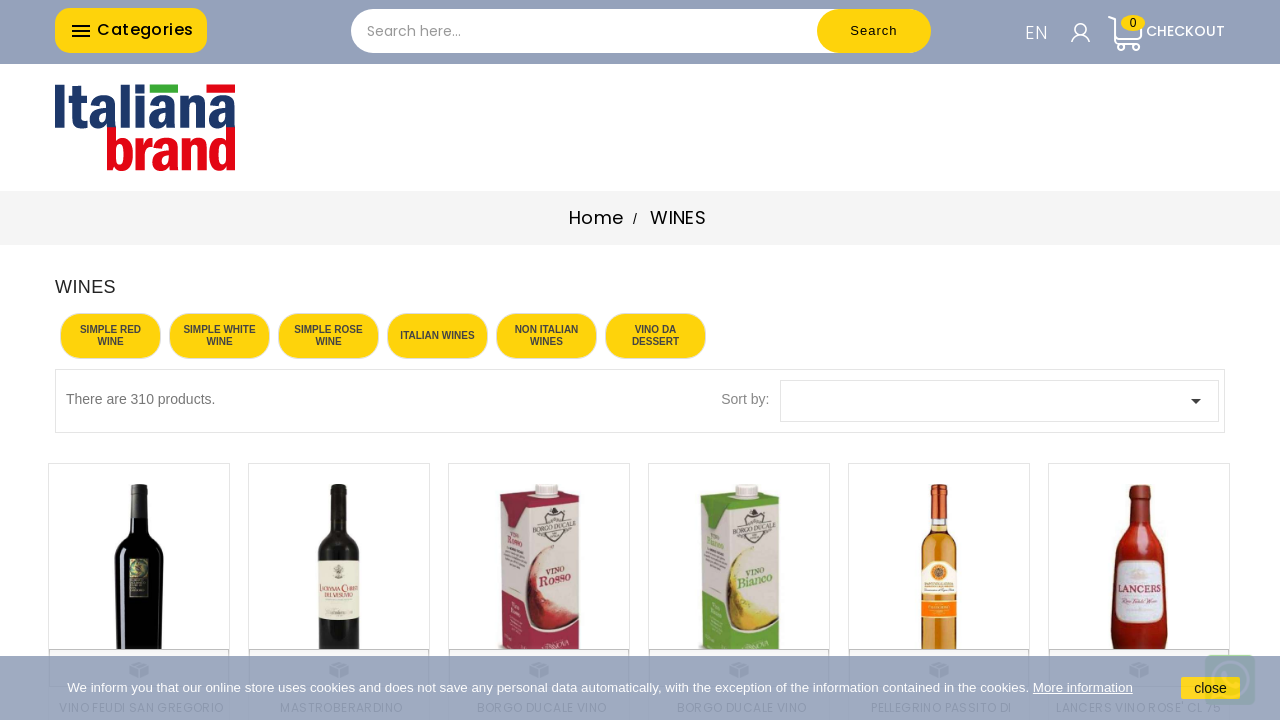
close (1210, 688)
